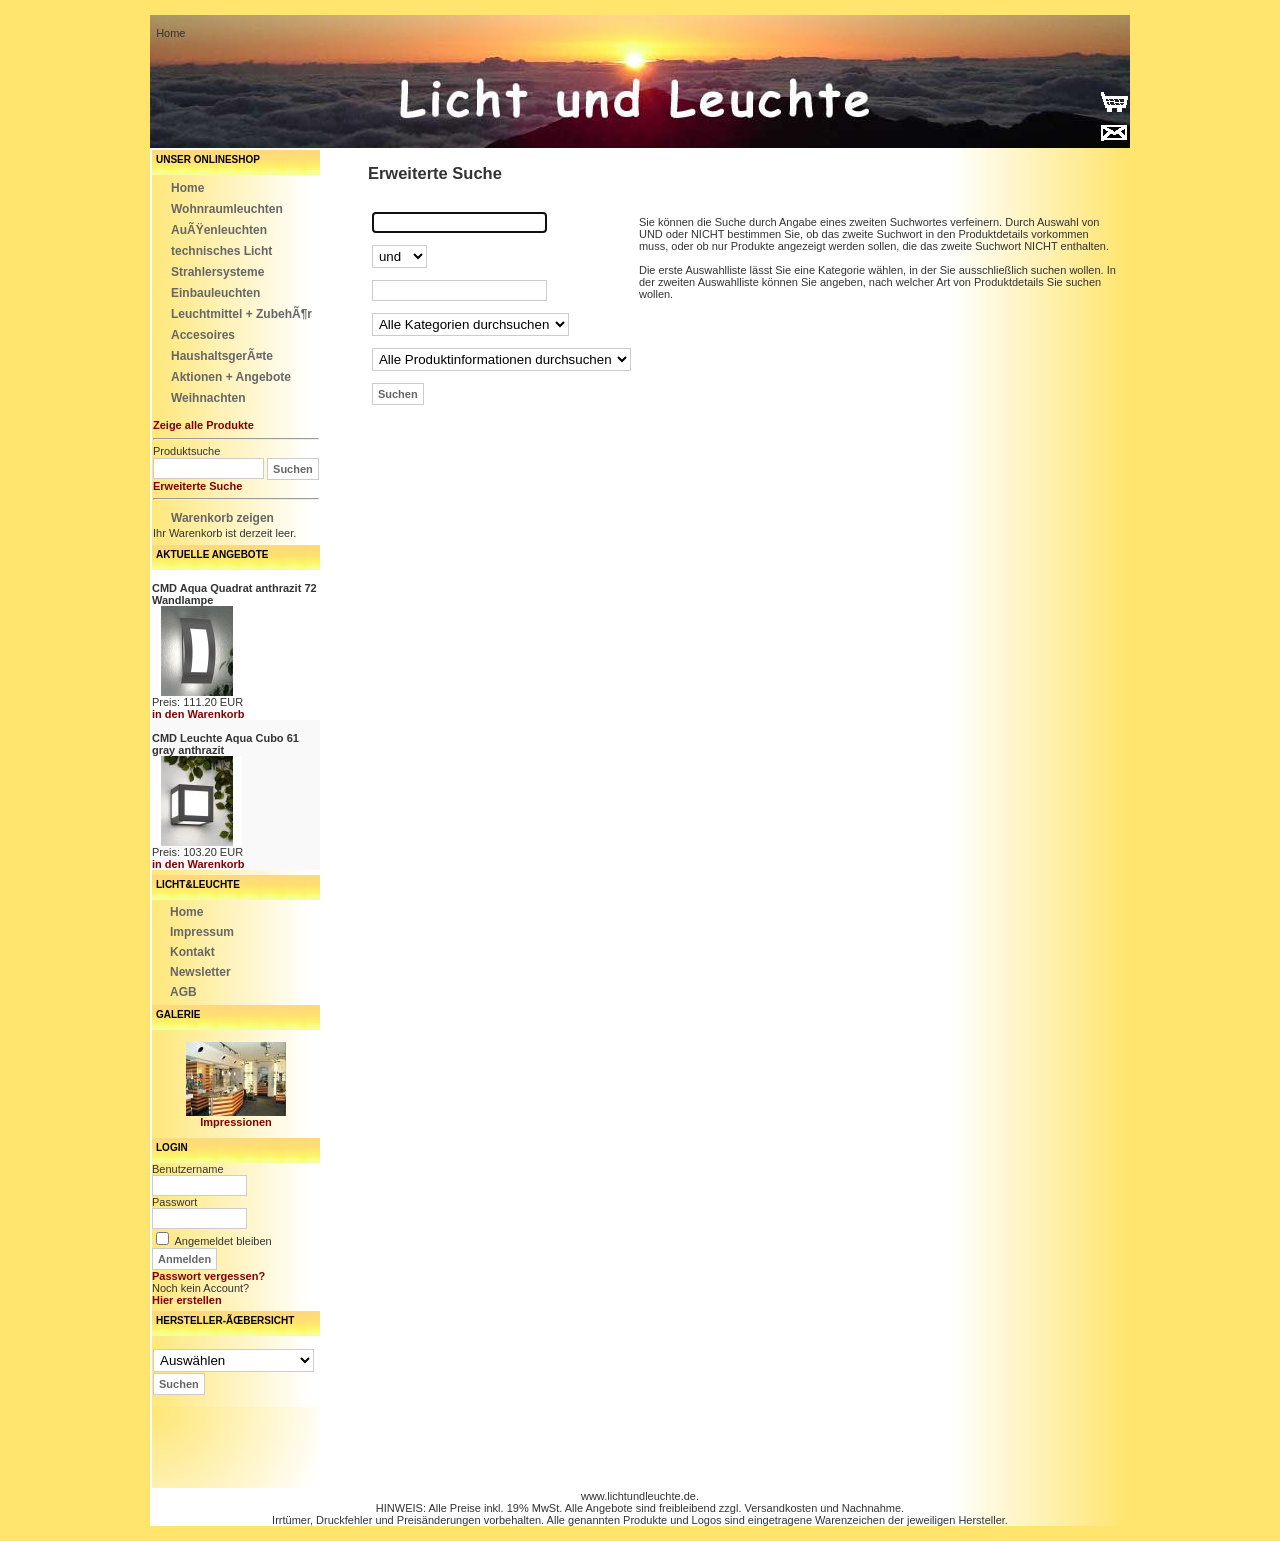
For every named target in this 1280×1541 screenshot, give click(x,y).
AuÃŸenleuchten (219, 230)
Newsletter (200, 972)
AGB (183, 992)
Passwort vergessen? (208, 1276)
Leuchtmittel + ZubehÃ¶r (241, 314)
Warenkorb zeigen (222, 518)
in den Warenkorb (198, 714)
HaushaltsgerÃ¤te (222, 356)
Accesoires (203, 335)
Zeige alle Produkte (203, 425)
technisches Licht (221, 251)
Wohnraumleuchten (227, 209)
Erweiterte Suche (197, 486)
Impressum (202, 932)
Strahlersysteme (217, 272)
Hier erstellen (187, 1300)
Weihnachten (208, 398)
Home (187, 188)
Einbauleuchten (215, 293)
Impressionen (236, 1122)
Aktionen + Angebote (231, 377)
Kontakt (192, 952)
